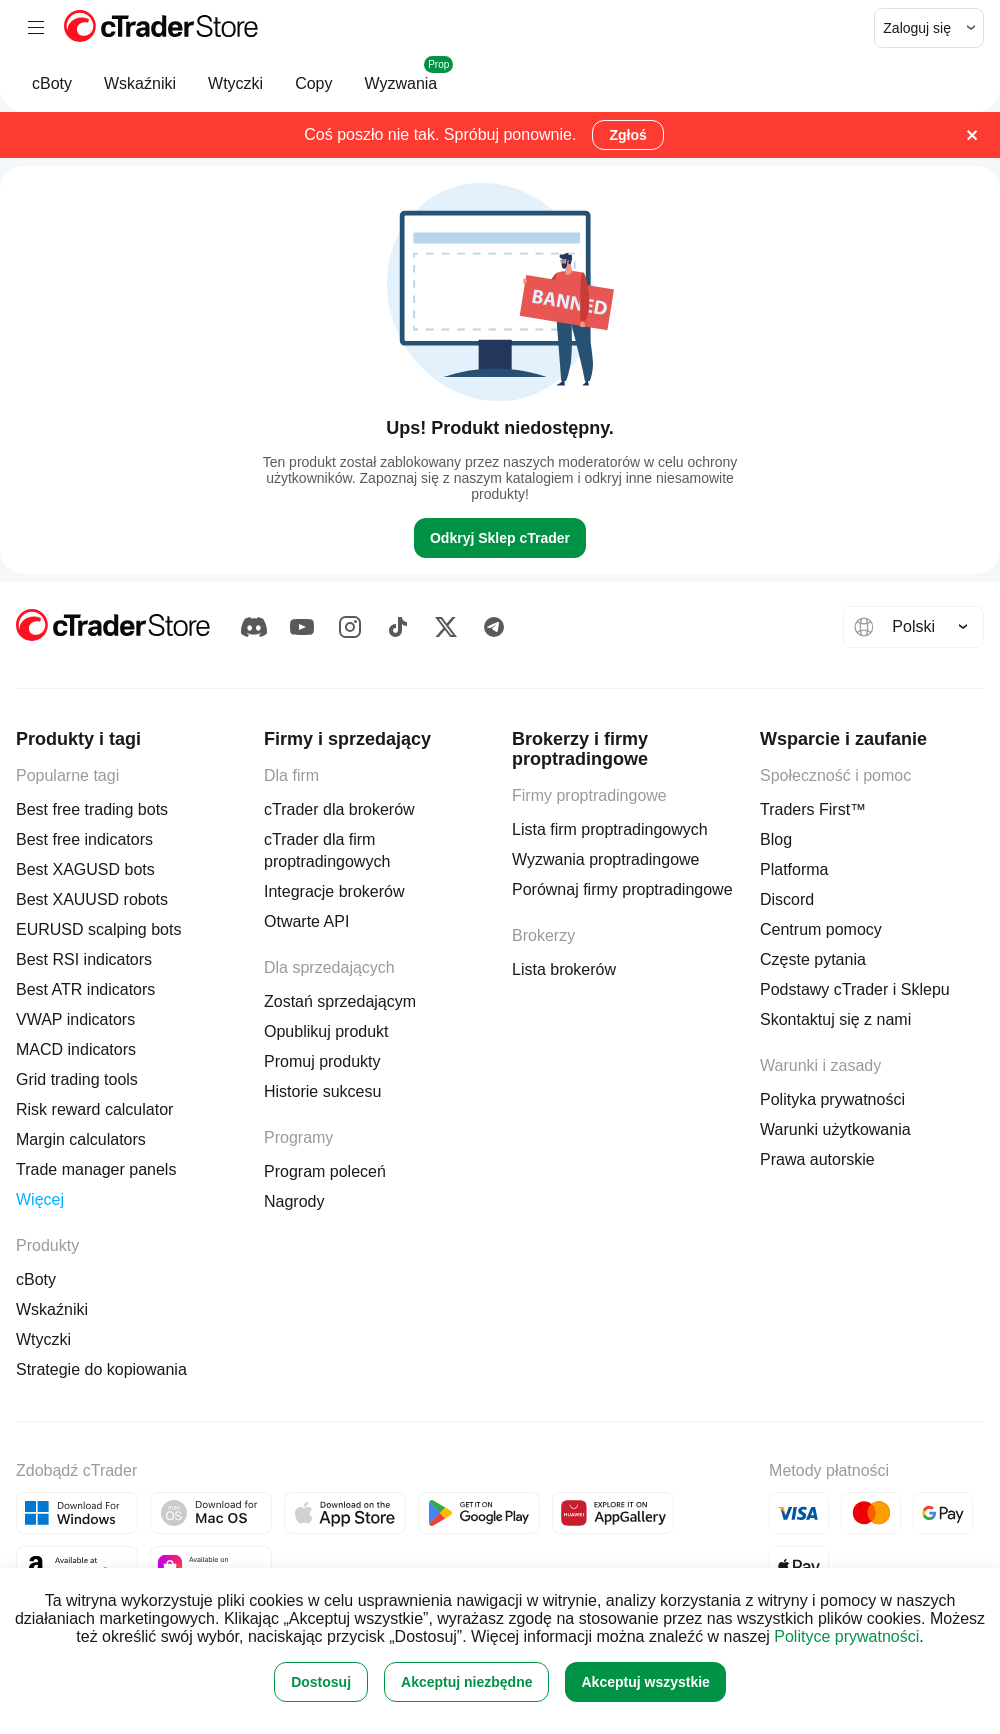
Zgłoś (627, 135)
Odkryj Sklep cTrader (500, 538)
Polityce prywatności (846, 1636)
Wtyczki (235, 93)
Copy (313, 93)
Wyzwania (401, 84)
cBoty (52, 93)
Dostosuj (321, 1682)
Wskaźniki (140, 93)
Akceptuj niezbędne (466, 1682)
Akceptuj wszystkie (645, 1682)
